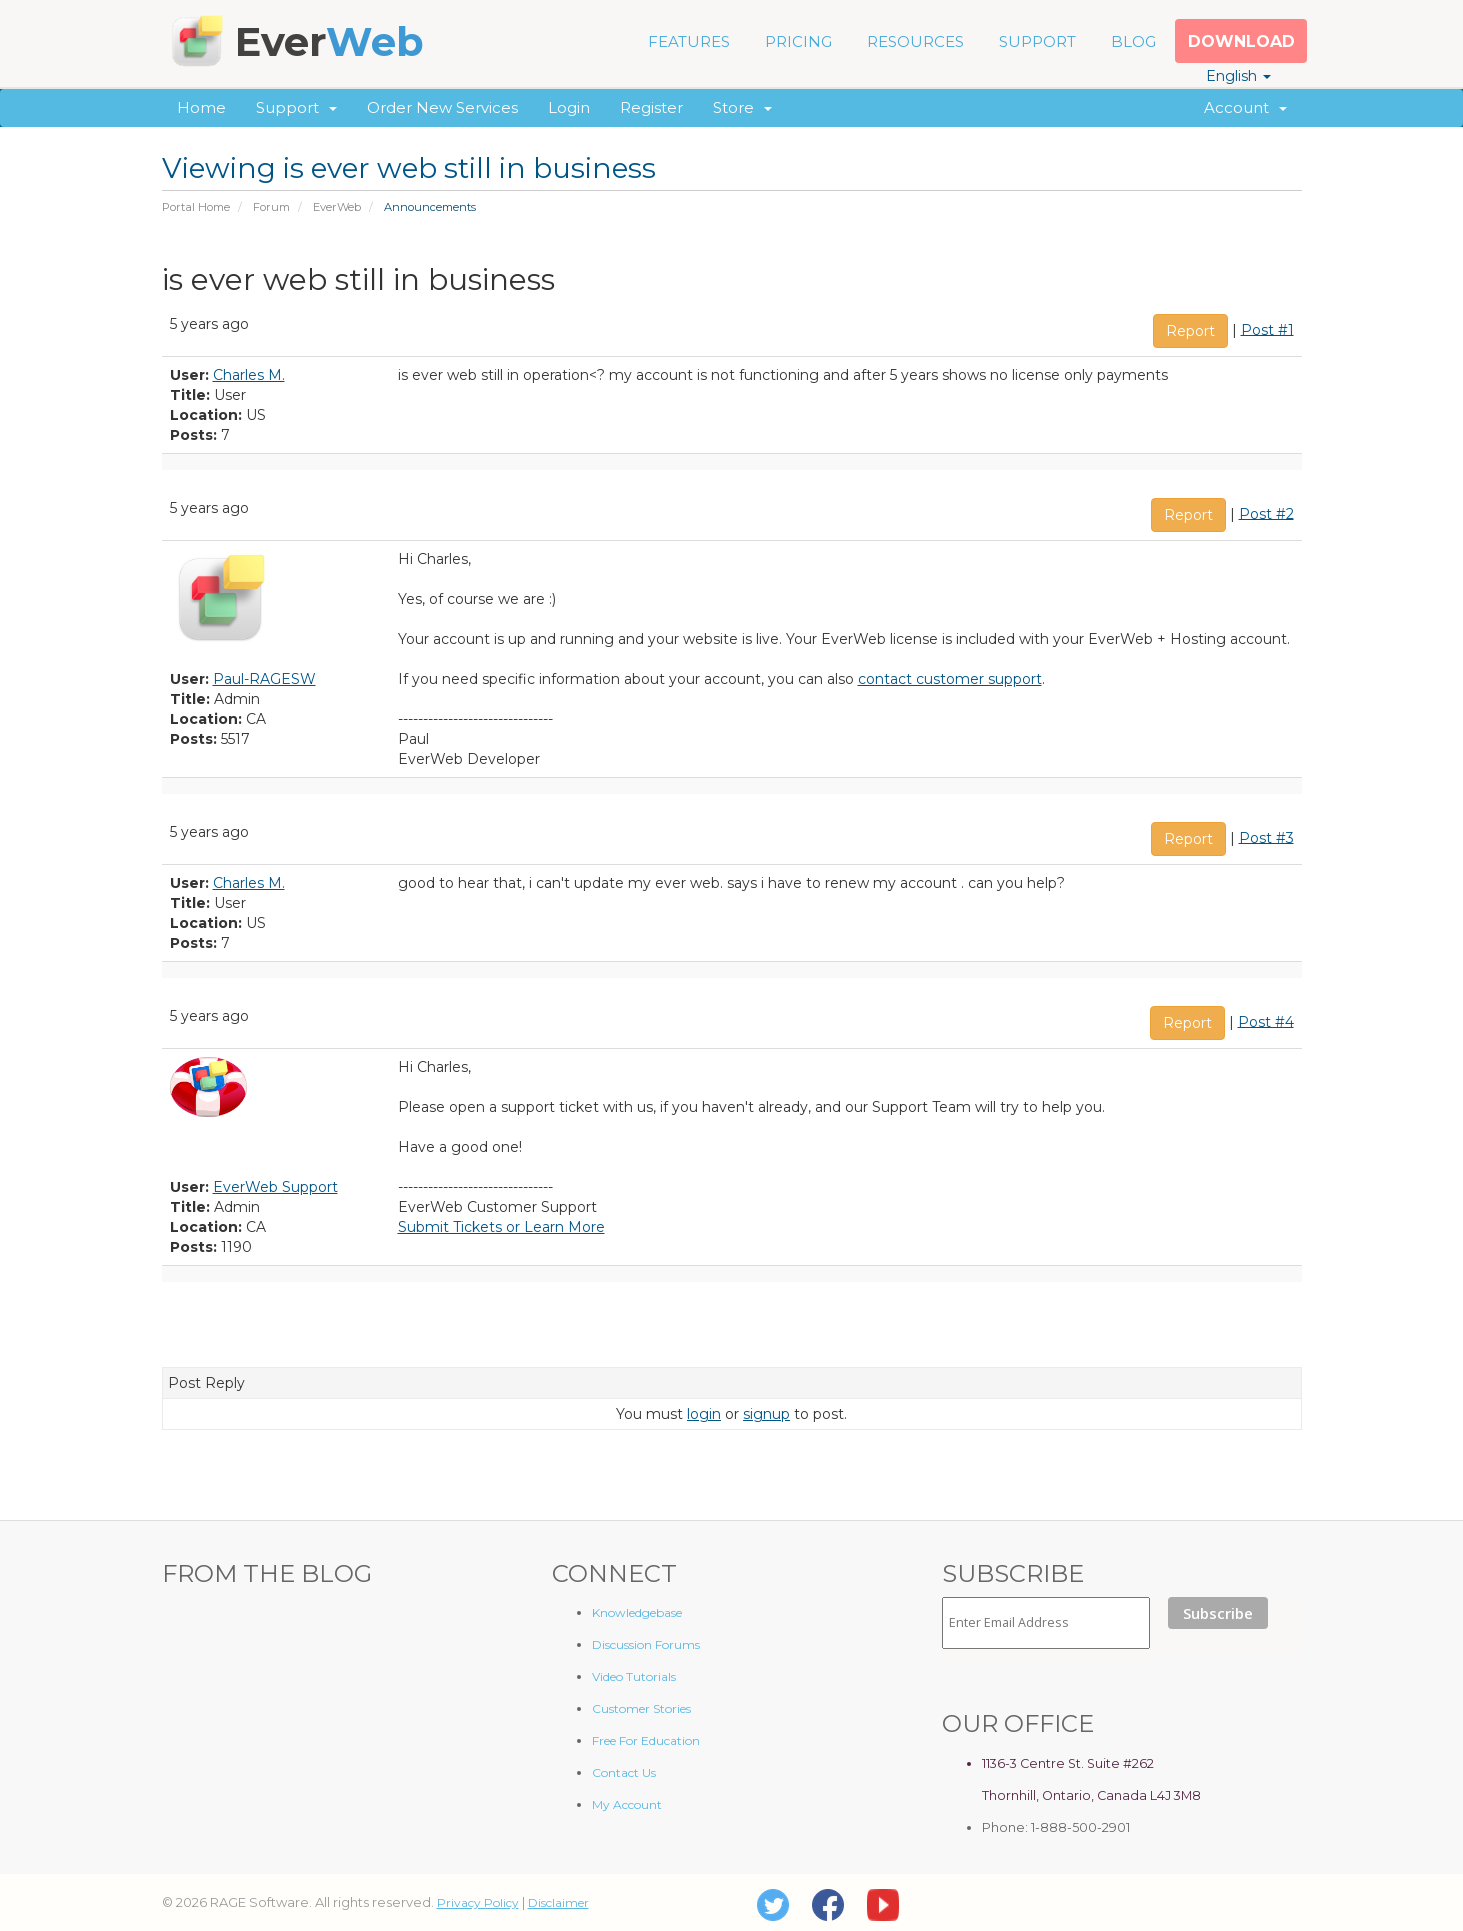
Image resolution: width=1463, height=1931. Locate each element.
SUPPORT (1037, 41)
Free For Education (646, 1740)
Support (296, 107)
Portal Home (196, 207)
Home (201, 107)
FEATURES (689, 41)
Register (651, 107)
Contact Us (624, 1772)
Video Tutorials (634, 1676)
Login (569, 107)
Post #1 (1267, 329)
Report (1190, 331)
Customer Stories (641, 1708)
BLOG (1133, 41)
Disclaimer (558, 1902)
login (704, 1414)
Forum (271, 207)
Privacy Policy (478, 1902)
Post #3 (1266, 837)
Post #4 (1266, 1021)
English (1238, 76)
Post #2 (1266, 513)
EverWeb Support (275, 1187)
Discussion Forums (646, 1644)
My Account (627, 1804)
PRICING (798, 41)
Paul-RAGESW (264, 679)
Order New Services (442, 107)
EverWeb (337, 207)
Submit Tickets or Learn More (501, 1227)
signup (766, 1414)
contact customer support (950, 679)
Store (742, 107)
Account (1245, 107)
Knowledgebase (637, 1612)
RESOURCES (915, 41)
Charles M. (249, 375)
